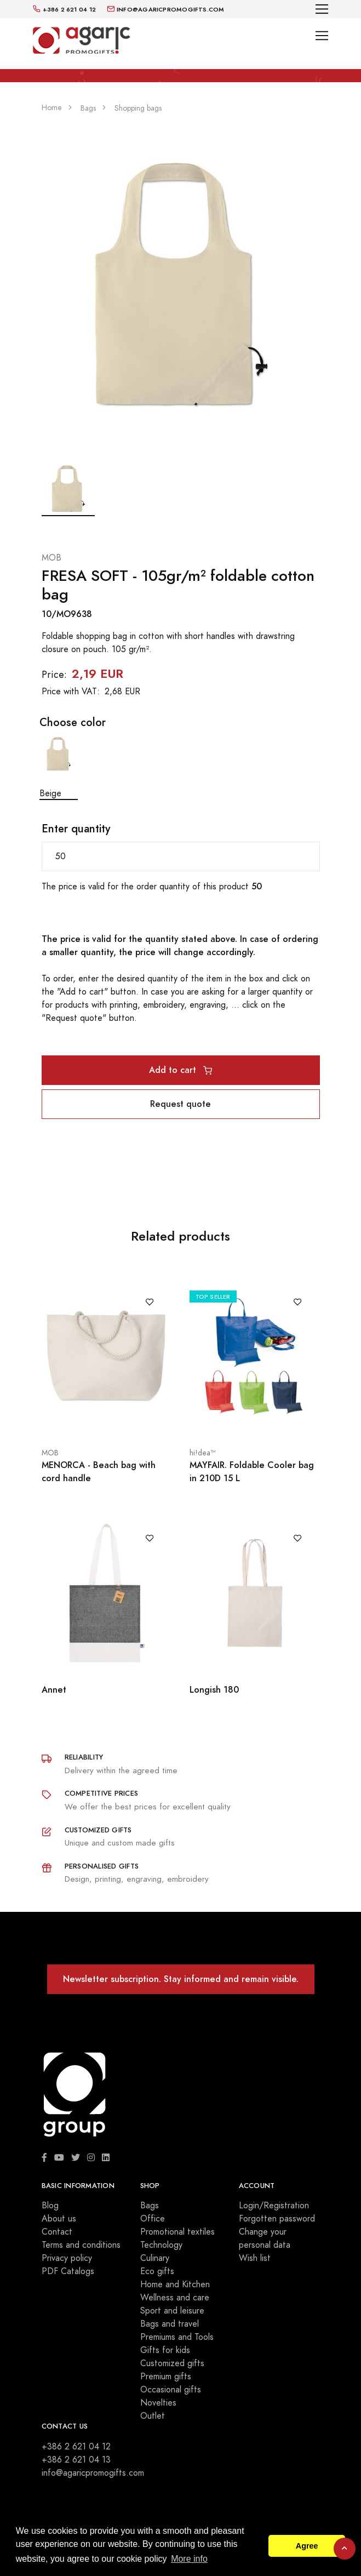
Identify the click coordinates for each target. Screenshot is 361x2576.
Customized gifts (172, 2363)
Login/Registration (274, 2206)
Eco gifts (157, 2271)
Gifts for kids (165, 2350)
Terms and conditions (81, 2245)
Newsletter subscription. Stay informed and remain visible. (181, 1979)
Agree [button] (307, 2545)
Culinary (154, 2258)
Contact (57, 2232)
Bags (149, 2206)
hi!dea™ (202, 1453)
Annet (54, 1689)
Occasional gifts (170, 2390)
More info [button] (189, 2558)
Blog (50, 2206)
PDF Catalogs (68, 2271)
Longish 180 (214, 1689)
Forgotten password (277, 2219)
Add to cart (180, 1070)
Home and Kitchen (175, 2284)
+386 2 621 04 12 (76, 2447)
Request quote (180, 1104)
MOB (51, 558)
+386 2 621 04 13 (76, 2460)
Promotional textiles (177, 2232)
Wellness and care (174, 2298)
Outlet (152, 2416)
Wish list (255, 2258)
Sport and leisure (172, 2311)
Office (152, 2219)
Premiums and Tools (177, 2337)
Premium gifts (165, 2377)
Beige (58, 767)
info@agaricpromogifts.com (93, 2473)
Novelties (158, 2403)
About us (59, 2219)
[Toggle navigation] (322, 9)
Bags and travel (169, 2324)
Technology (161, 2245)
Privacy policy (67, 2258)
